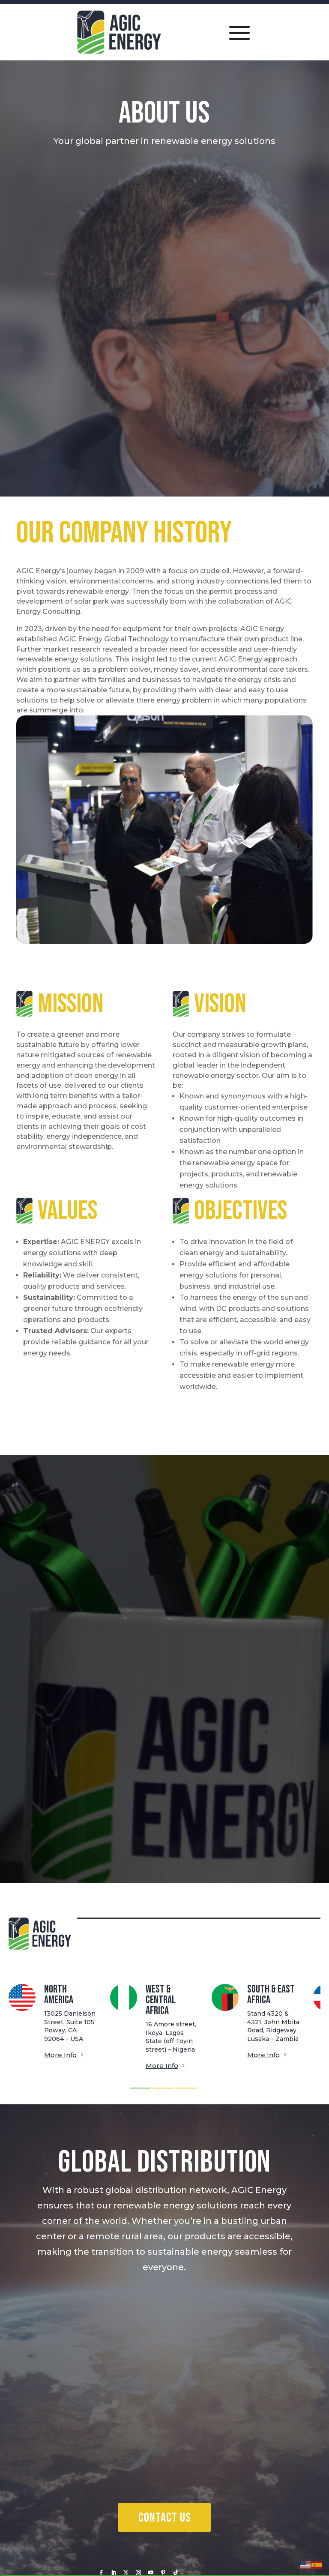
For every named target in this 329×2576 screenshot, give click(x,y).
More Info (60, 2055)
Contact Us (164, 2517)
